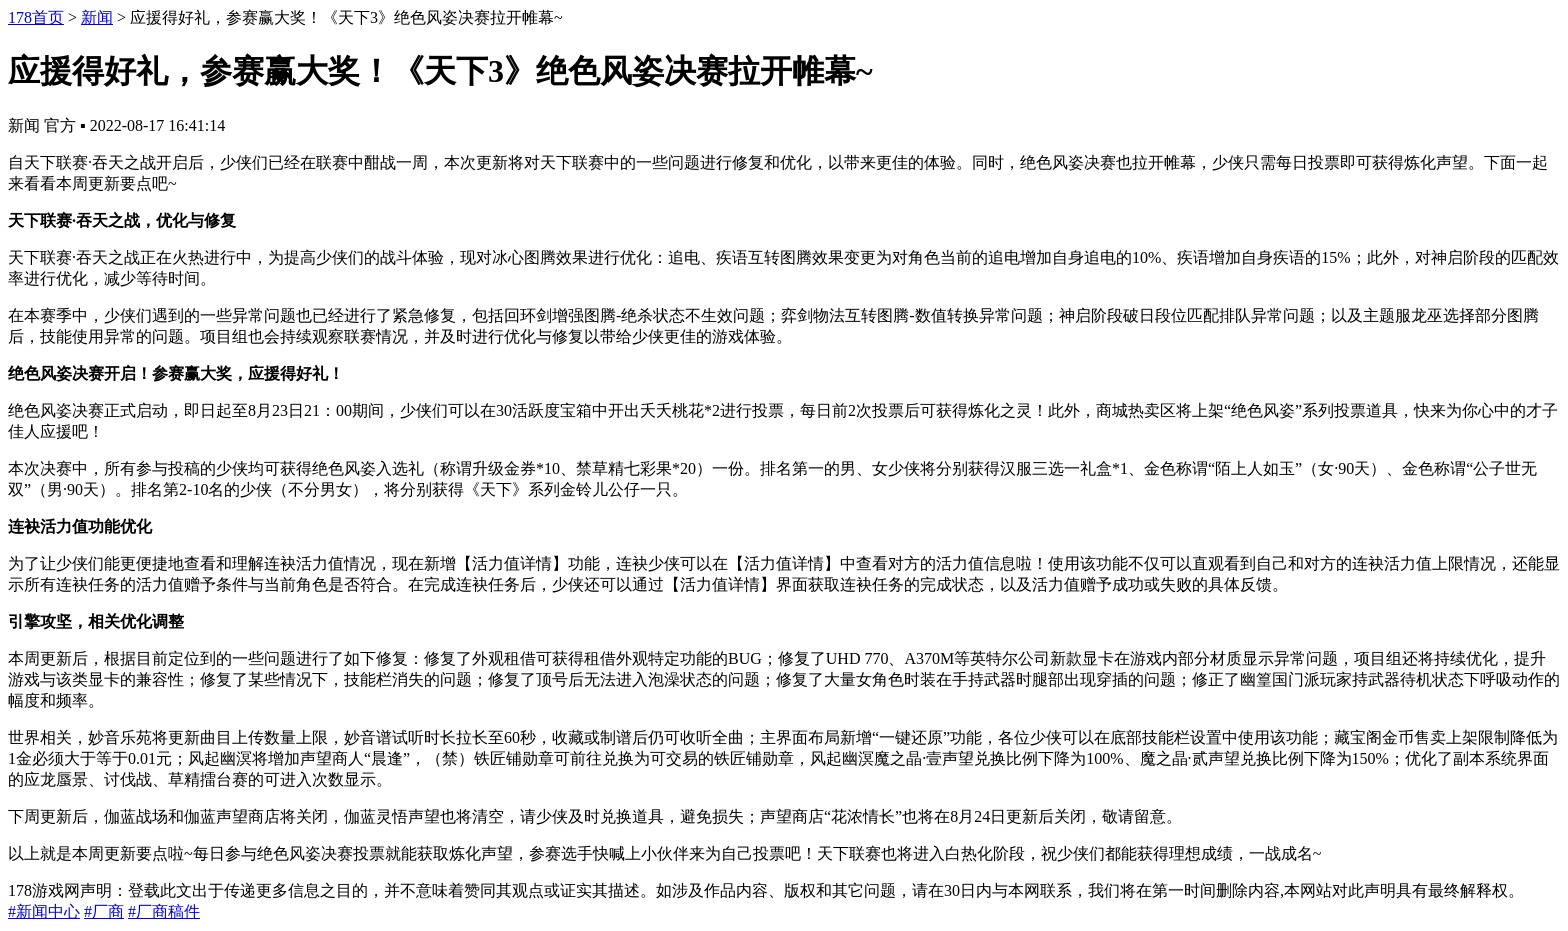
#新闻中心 (44, 911)
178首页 (36, 17)
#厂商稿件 (164, 911)
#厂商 (104, 911)
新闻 (97, 17)
